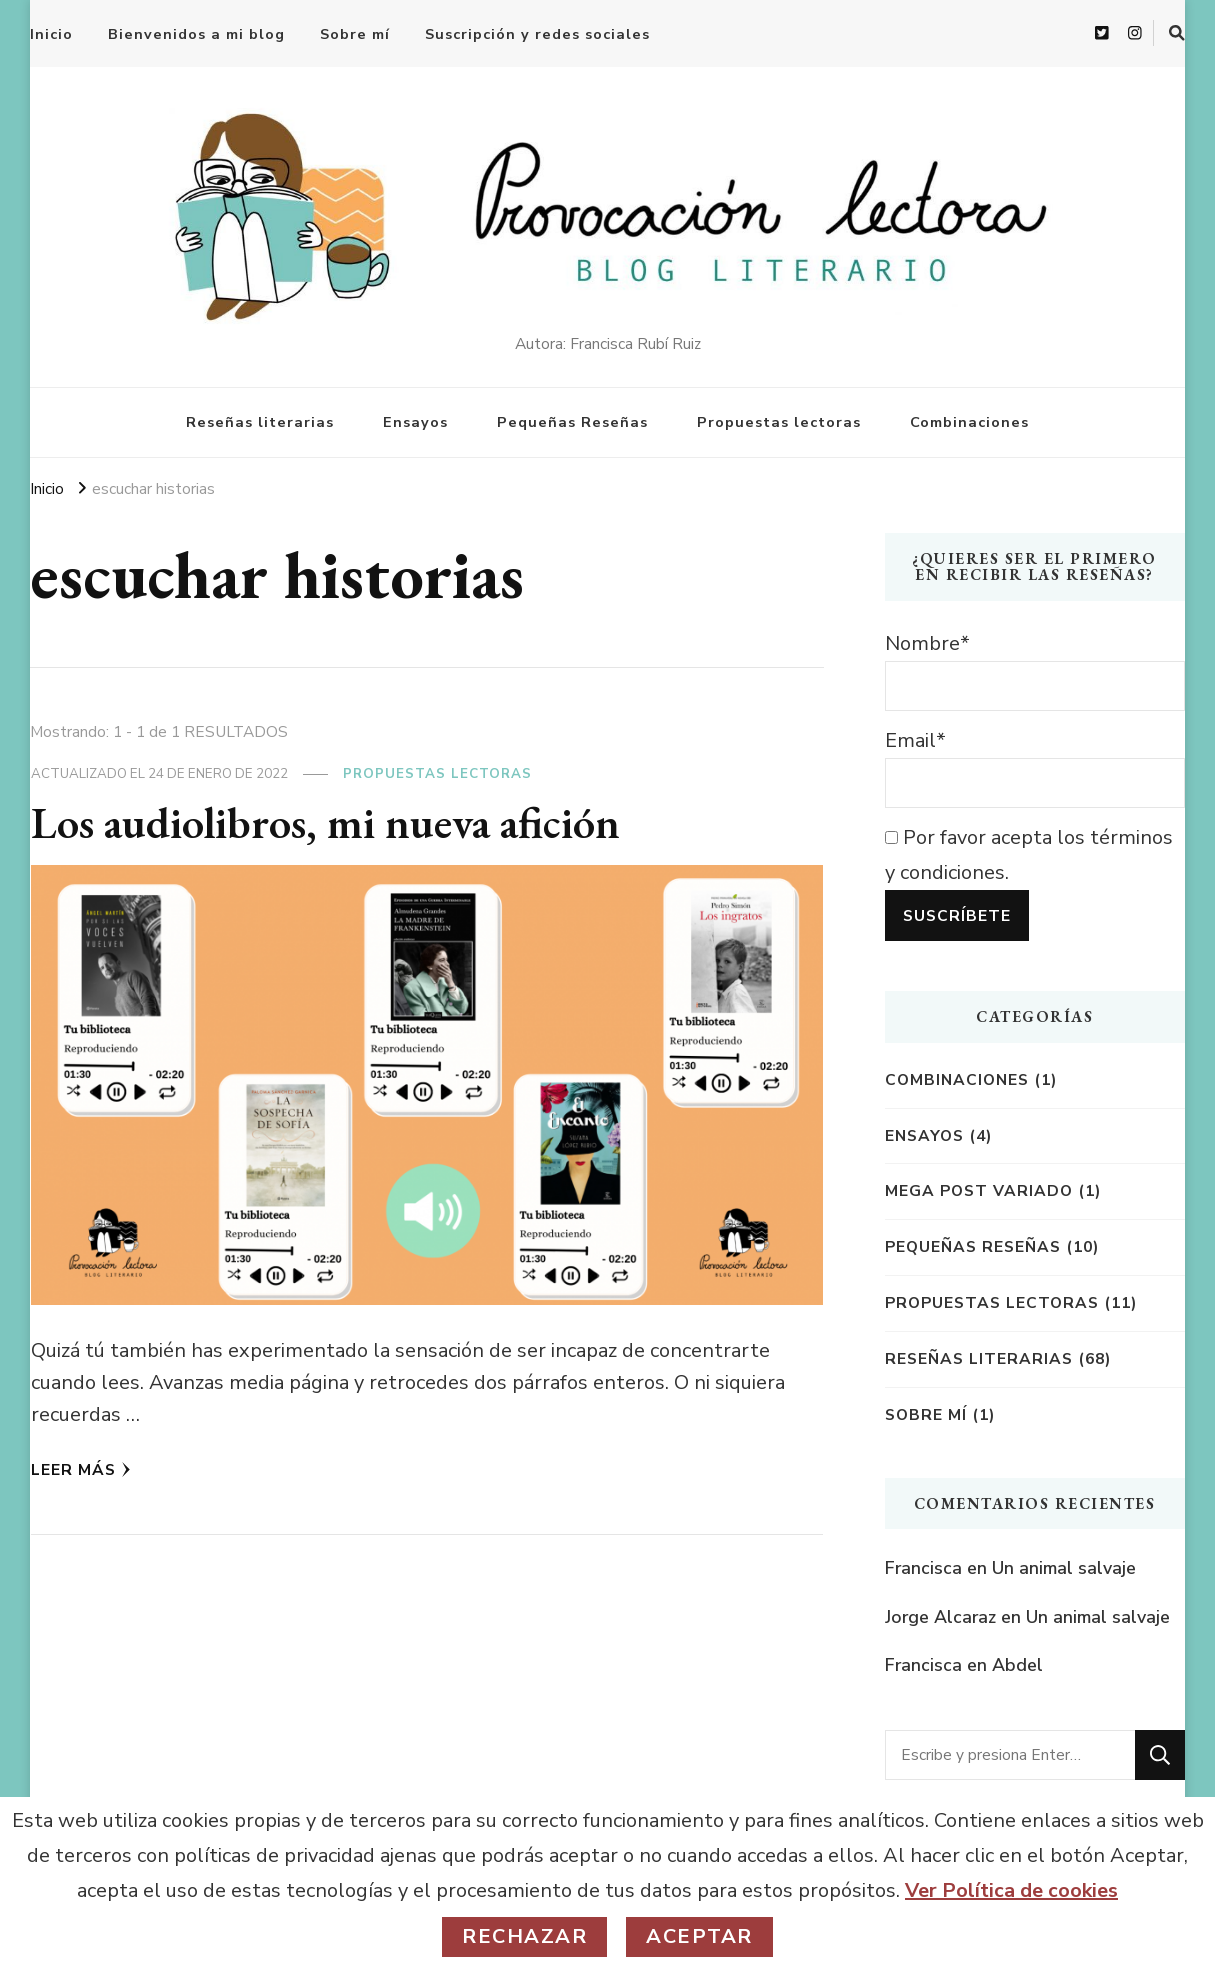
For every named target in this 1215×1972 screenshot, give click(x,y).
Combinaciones (969, 422)
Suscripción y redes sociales (537, 34)
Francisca (923, 1568)
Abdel (1017, 1665)
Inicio (51, 34)
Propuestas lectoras (779, 422)
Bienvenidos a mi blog (196, 34)
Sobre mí (355, 34)
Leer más (81, 1469)
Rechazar (524, 1936)
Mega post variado (979, 1190)
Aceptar (699, 1936)
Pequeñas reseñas (973, 1246)
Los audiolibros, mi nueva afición (325, 822)
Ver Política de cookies (1011, 1890)
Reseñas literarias (260, 422)
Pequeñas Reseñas (572, 422)
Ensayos (415, 422)
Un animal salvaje (1064, 1568)
